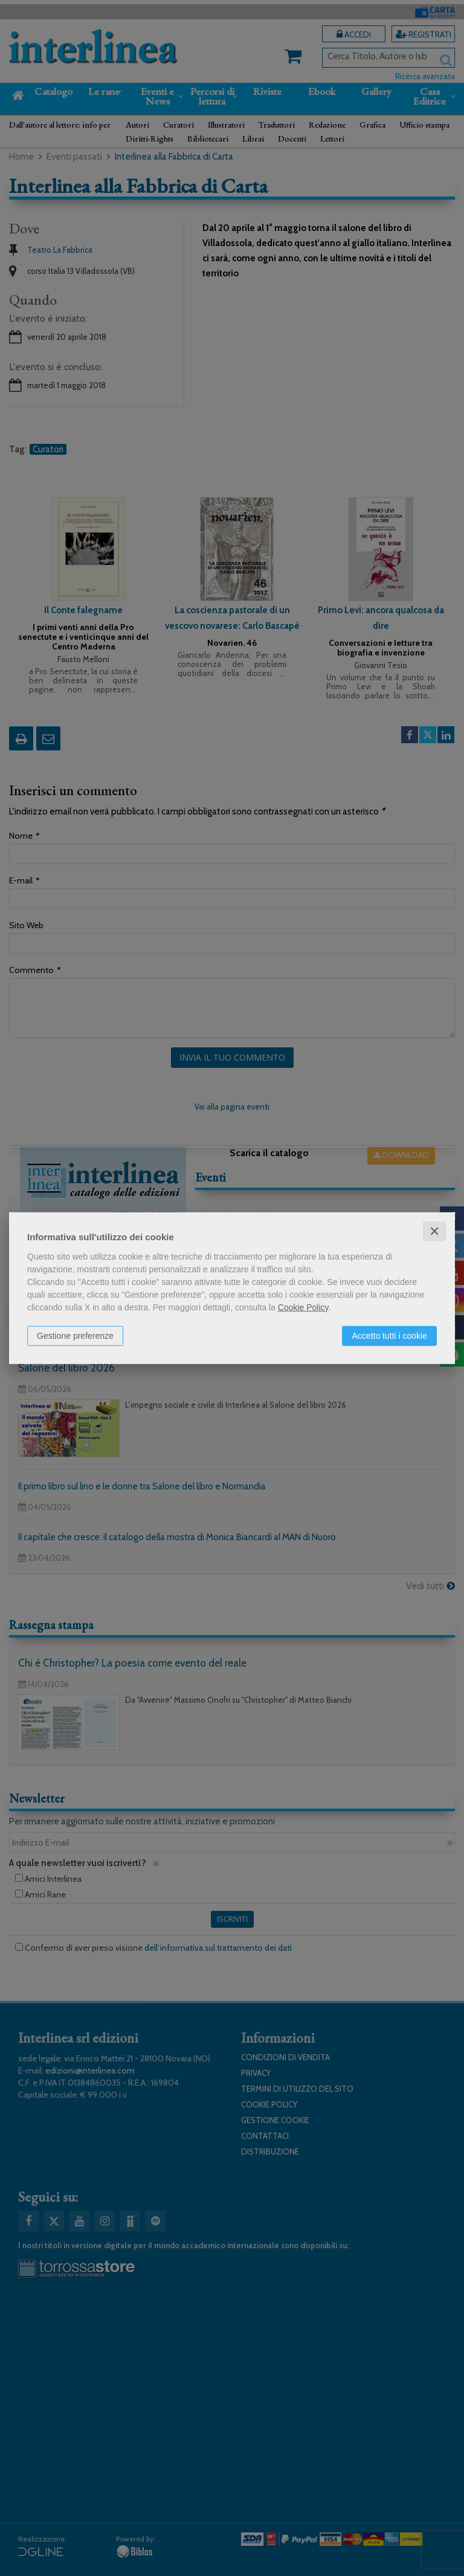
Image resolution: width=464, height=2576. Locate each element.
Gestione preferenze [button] (75, 1335)
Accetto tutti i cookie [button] (389, 1335)
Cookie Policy (303, 1307)
